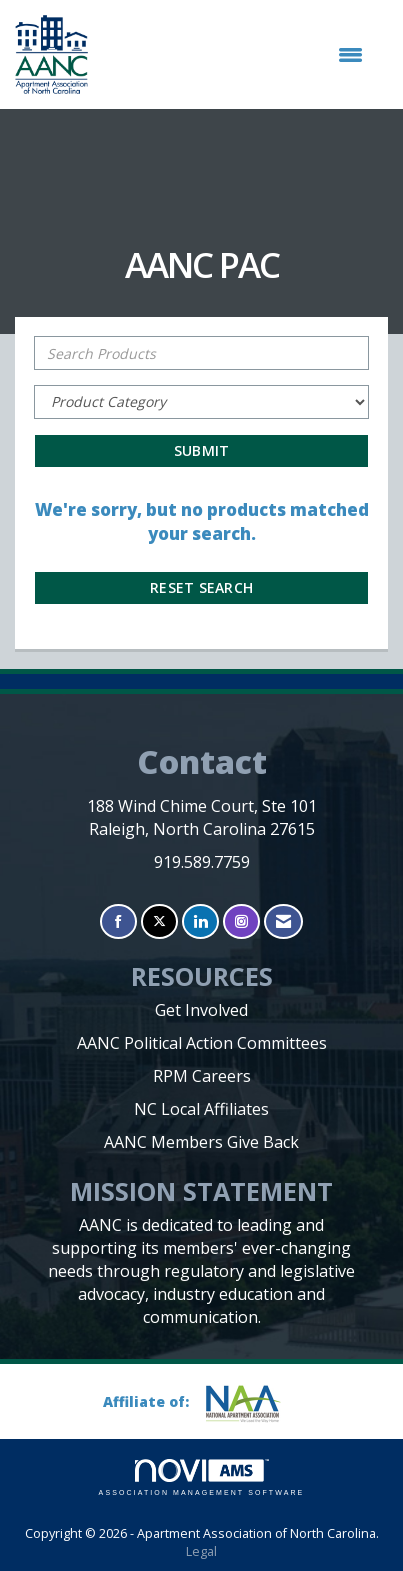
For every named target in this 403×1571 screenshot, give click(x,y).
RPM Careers (202, 1076)
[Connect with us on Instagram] (241, 921)
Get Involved (201, 1010)
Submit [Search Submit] (202, 450)
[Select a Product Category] (201, 402)
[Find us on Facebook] (118, 921)
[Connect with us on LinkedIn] (200, 921)
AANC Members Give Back (201, 1142)
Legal (201, 1551)
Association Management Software (202, 1477)
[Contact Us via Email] (283, 921)
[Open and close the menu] (235, 55)
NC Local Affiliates (201, 1109)
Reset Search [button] (201, 587)
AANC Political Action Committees (202, 1043)
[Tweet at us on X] (159, 921)
